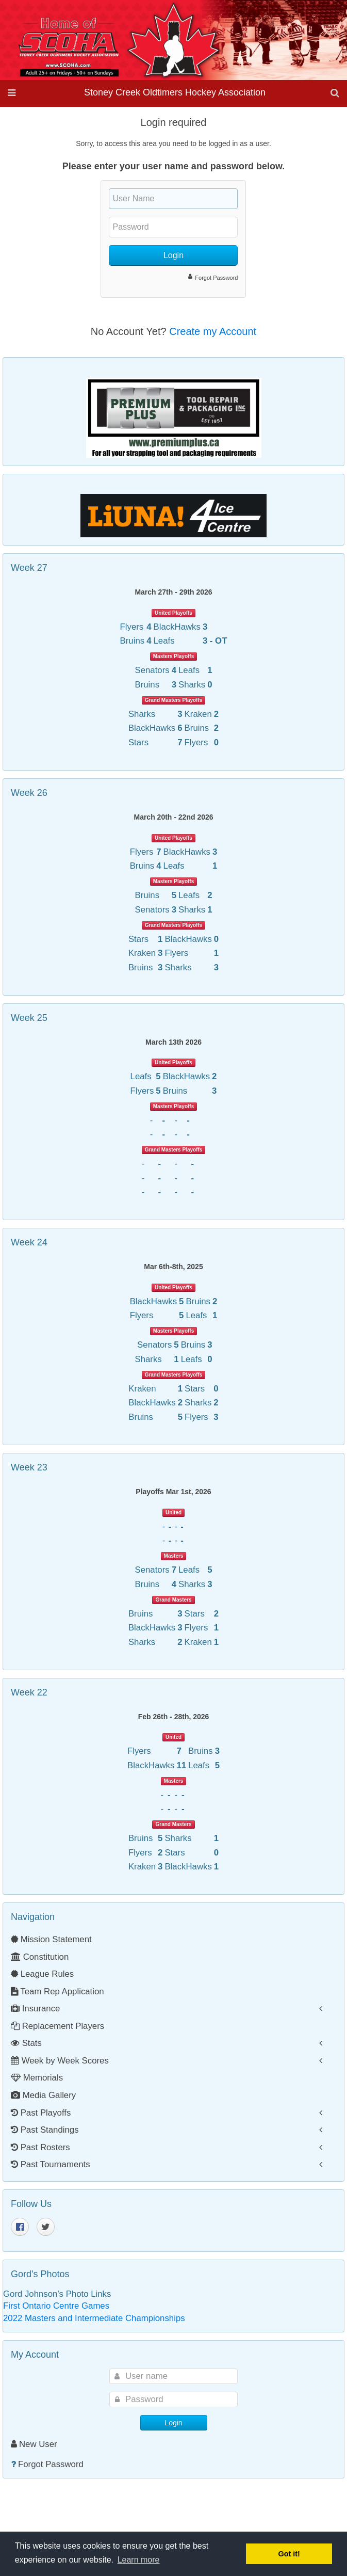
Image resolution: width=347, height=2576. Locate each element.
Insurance (35, 2008)
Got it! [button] (289, 2554)
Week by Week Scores (60, 2061)
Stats (26, 2043)
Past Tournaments (50, 2164)
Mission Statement (51, 1939)
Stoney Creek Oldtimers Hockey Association (175, 92)
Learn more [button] (139, 2559)
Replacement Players (57, 2026)
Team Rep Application (57, 1991)
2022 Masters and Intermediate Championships (94, 2318)
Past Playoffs (41, 2113)
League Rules (42, 1974)
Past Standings (45, 2130)
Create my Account (212, 331)
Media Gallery (43, 2095)
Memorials (37, 2078)
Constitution (40, 1957)
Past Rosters (40, 2147)
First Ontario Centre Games (56, 2306)
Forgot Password (216, 278)
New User (34, 2444)
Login (173, 255)
